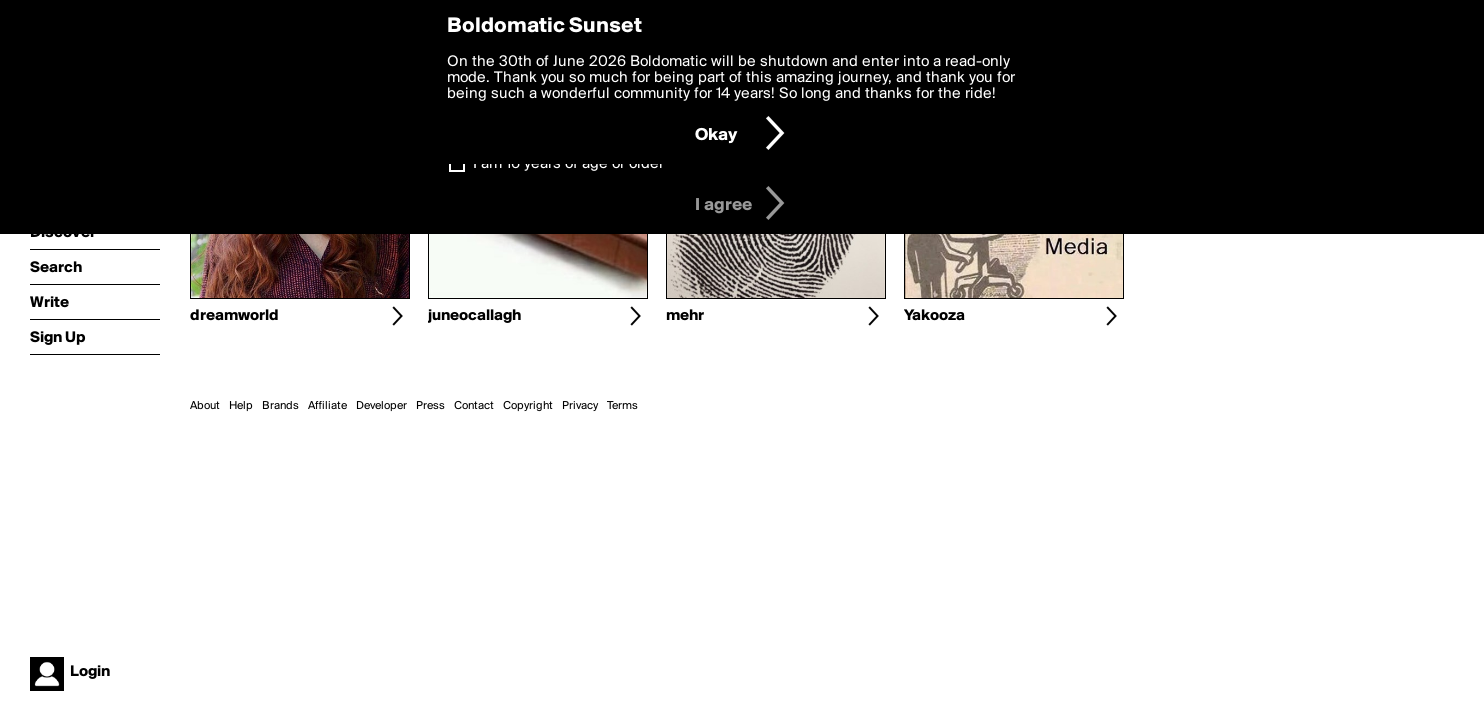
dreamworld (234, 316)
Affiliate (327, 406)
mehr (685, 316)
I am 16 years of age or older (568, 164)
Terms (622, 406)
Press (430, 406)
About (205, 406)
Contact (474, 406)
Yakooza (934, 316)
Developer (381, 406)
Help (241, 406)
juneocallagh (474, 316)
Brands (280, 406)
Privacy (580, 406)
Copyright (528, 406)
